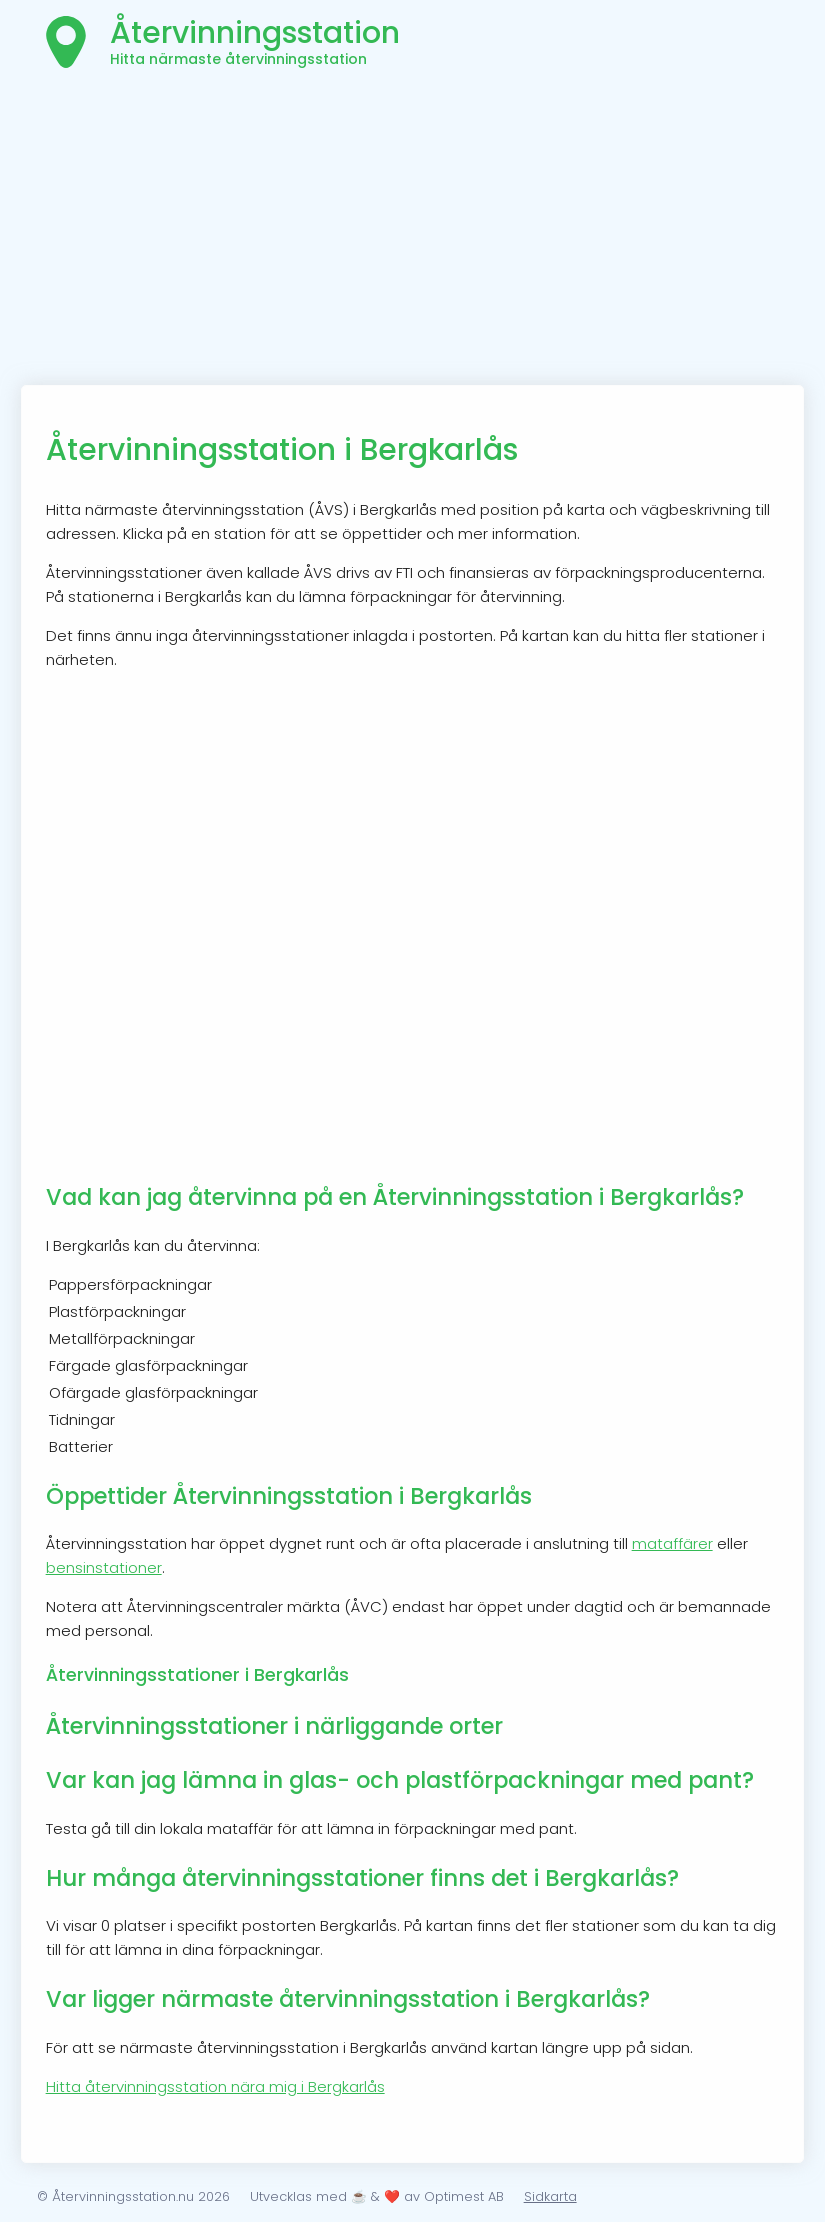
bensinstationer (104, 1567)
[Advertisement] (413, 235)
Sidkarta (550, 2196)
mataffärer (672, 1543)
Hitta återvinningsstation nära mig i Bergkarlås (215, 2086)
